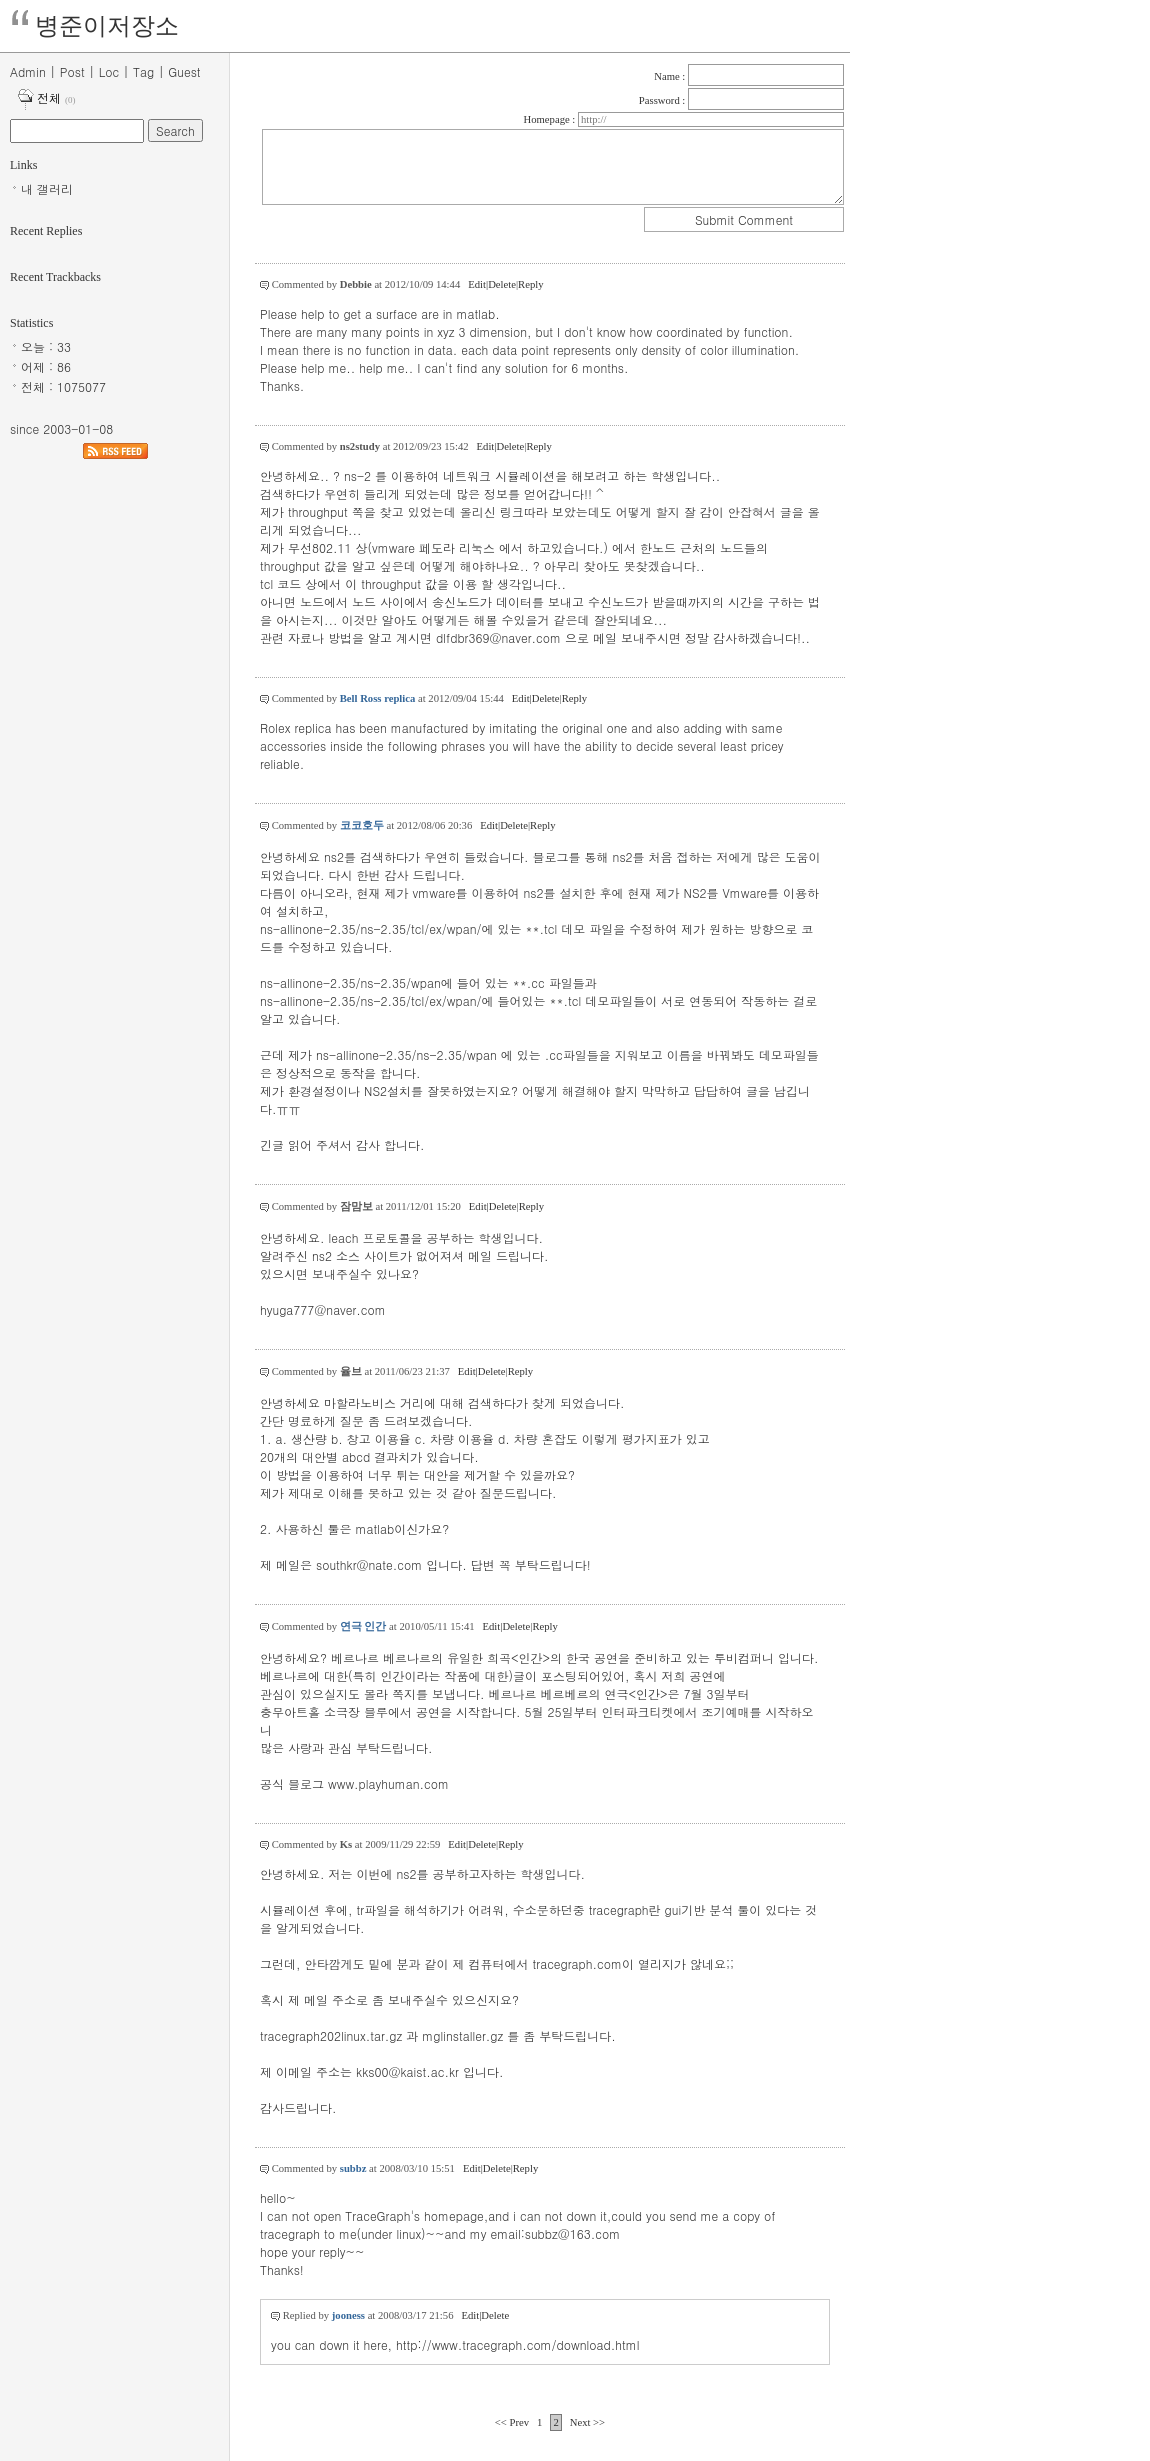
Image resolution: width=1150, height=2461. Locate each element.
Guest (184, 71)
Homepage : (551, 119)
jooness (348, 2315)
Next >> (587, 2422)
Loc (109, 71)
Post (72, 71)
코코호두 (362, 825)
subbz (353, 2168)
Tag (143, 71)
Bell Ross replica (378, 698)
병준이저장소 (107, 26)
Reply (530, 284)
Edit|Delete (492, 284)
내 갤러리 (47, 188)
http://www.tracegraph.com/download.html (517, 2344)
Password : (663, 100)
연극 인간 (363, 1626)
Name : (671, 76)
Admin (28, 71)
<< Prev (513, 2422)
